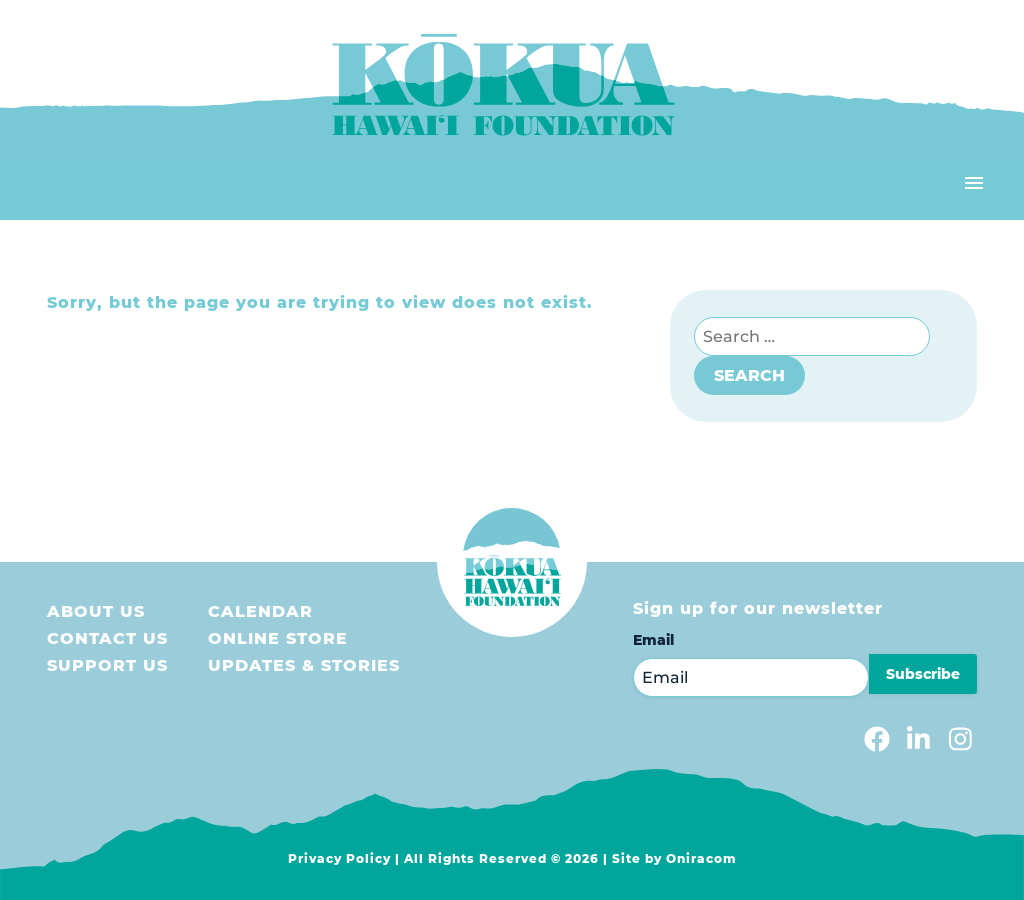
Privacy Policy (339, 858)
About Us (96, 611)
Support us (107, 665)
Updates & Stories (304, 665)
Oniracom (701, 858)
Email (653, 640)
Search (749, 375)
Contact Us (107, 638)
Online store (278, 638)
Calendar (260, 611)
